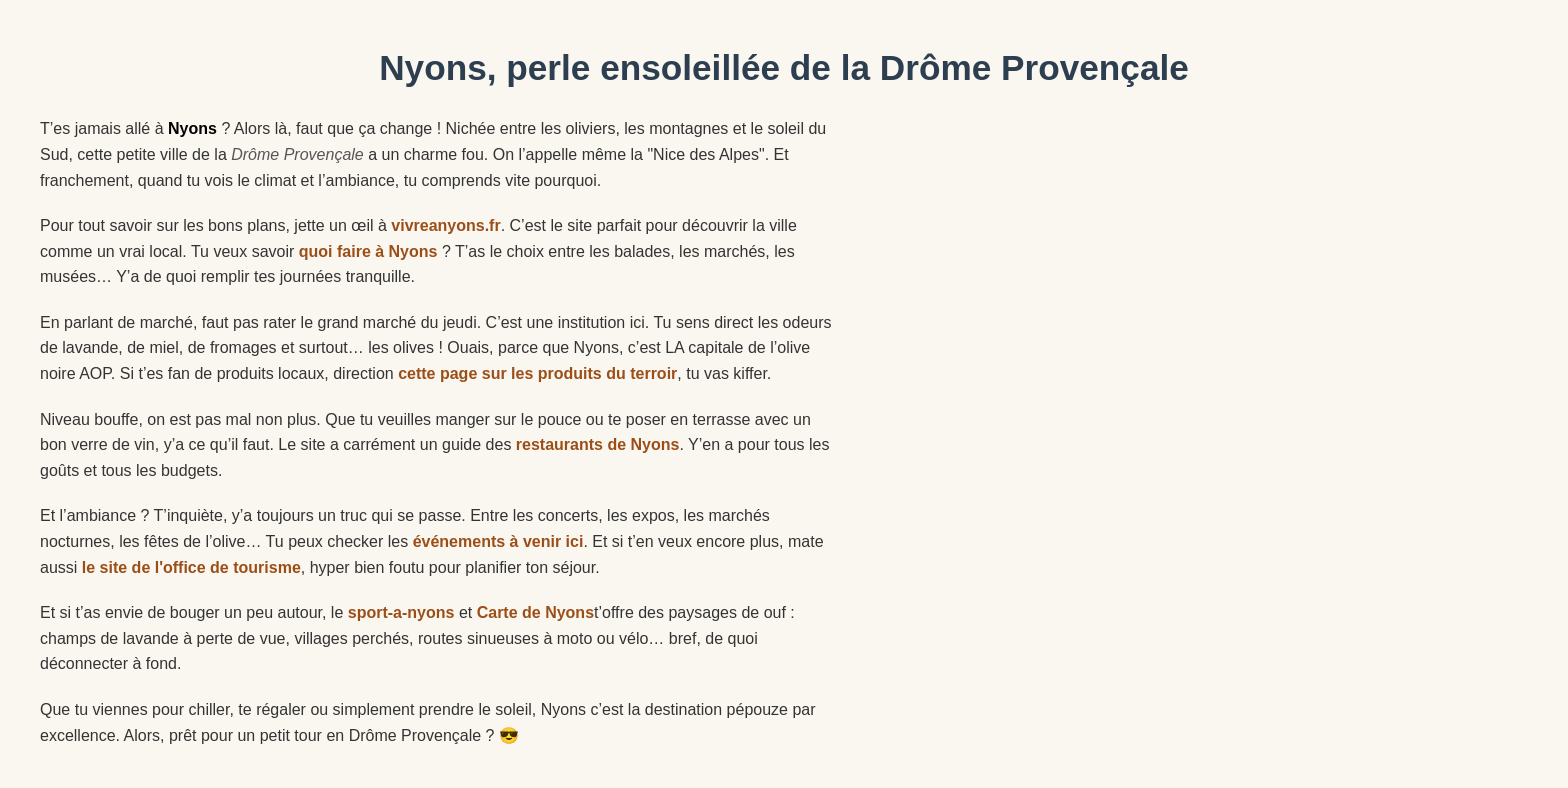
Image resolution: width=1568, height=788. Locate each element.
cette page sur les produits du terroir (537, 373)
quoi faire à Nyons (368, 251)
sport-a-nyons (401, 612)
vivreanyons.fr (445, 225)
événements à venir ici (498, 541)
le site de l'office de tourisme (191, 567)
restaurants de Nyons (598, 444)
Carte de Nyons (535, 612)
